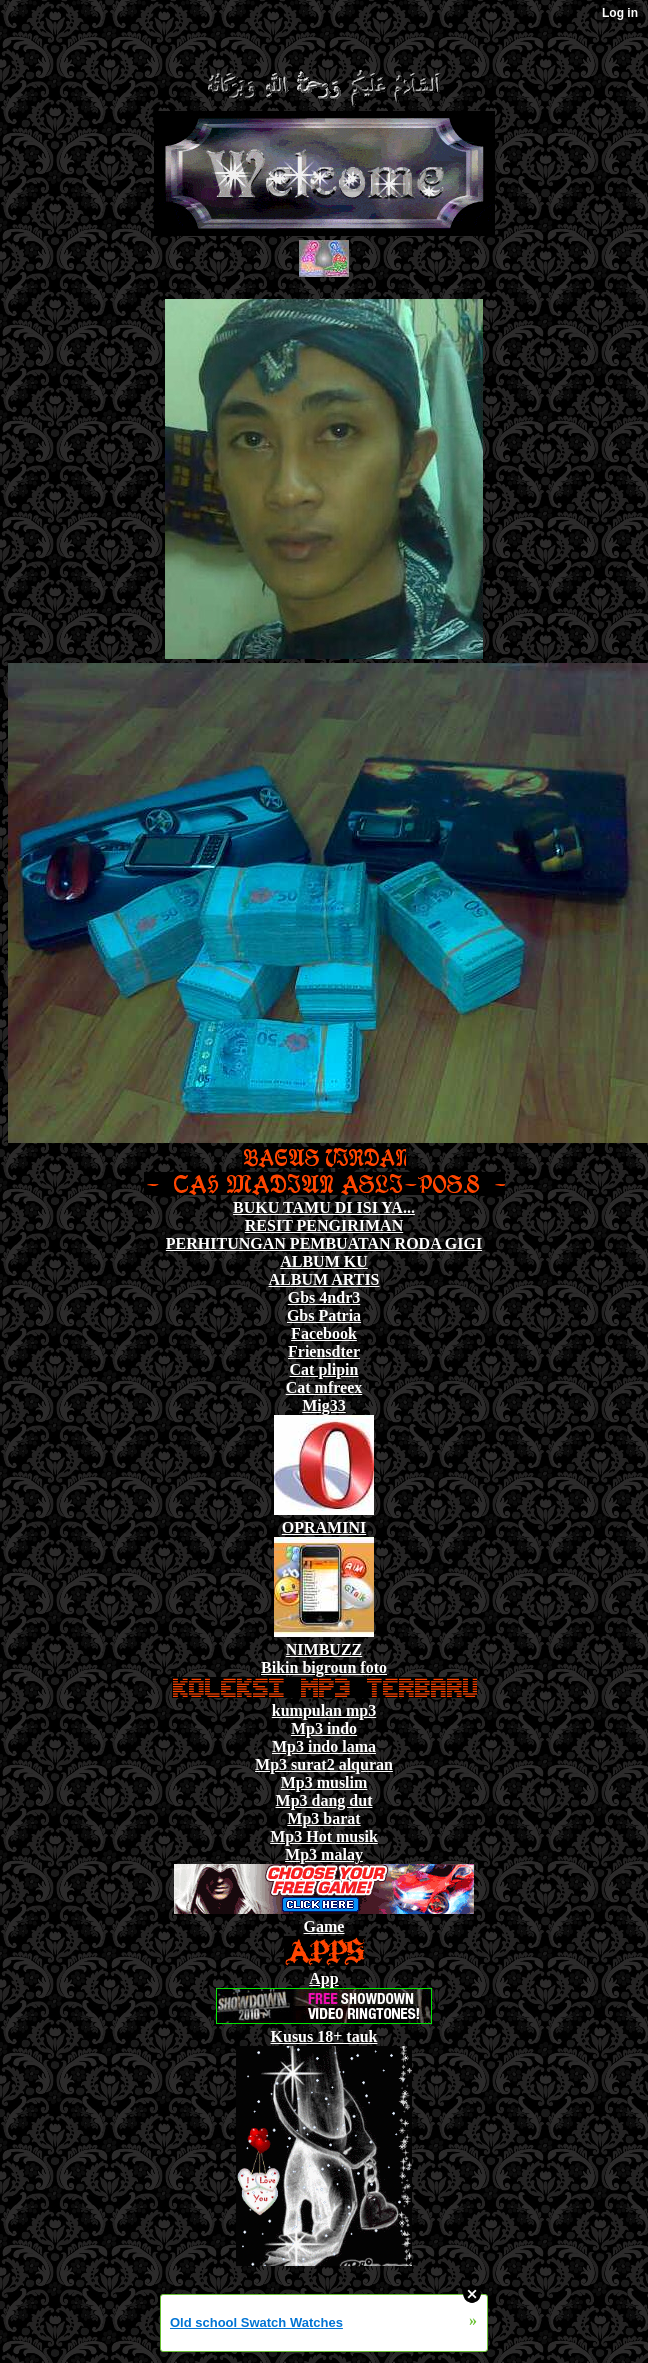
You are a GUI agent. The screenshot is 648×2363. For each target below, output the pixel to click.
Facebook (324, 1333)
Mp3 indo (324, 1728)
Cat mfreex (324, 1387)
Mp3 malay (324, 1854)
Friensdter (324, 1351)
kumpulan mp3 (324, 1710)
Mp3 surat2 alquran (324, 1764)
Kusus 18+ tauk (324, 2036)
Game (324, 1926)
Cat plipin (324, 1369)
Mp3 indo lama (324, 1746)
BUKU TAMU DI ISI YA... (324, 1207)
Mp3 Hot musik (324, 1836)
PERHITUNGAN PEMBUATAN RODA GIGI (324, 1243)
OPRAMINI (324, 1527)
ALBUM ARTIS (323, 1279)
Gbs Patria (324, 1315)
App (323, 1978)
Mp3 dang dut (324, 1800)
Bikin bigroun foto (324, 1667)
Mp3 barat (323, 1818)
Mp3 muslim (324, 1782)
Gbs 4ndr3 (324, 1297)
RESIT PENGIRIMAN (324, 1225)
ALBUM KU (324, 1261)
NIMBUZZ (324, 1649)
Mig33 (324, 1405)
